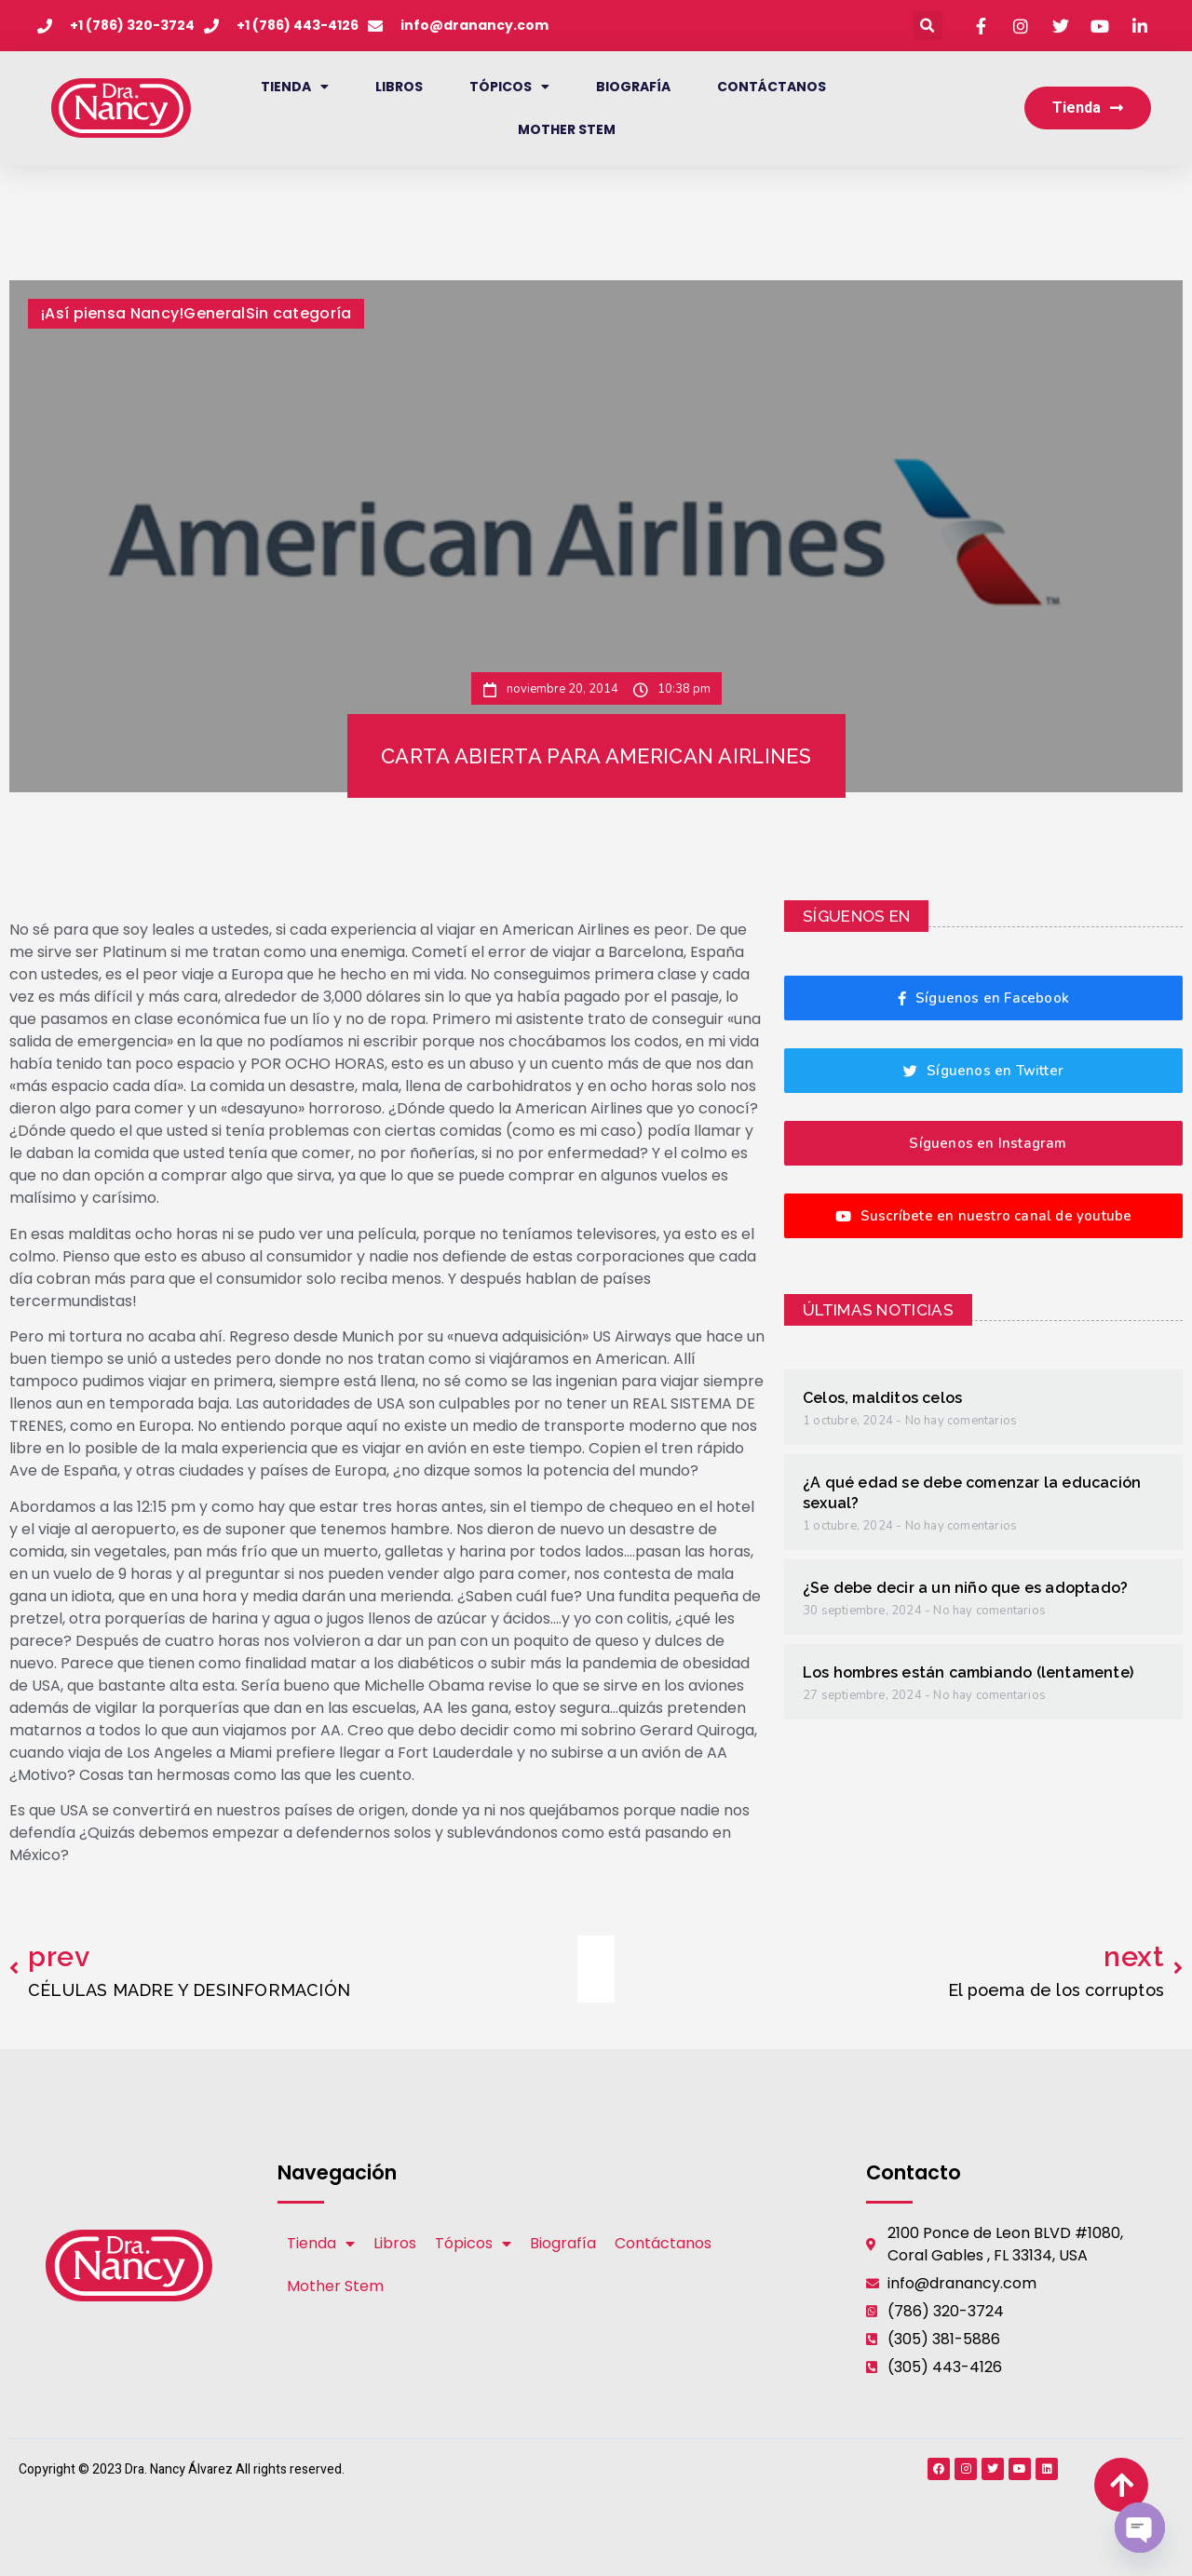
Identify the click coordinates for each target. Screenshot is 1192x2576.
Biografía (633, 86)
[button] (928, 25)
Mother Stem (567, 129)
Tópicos (509, 86)
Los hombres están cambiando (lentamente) (968, 1672)
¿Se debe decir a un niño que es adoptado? (965, 1588)
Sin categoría (299, 313)
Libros (399, 86)
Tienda (295, 86)
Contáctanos (771, 86)
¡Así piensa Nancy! (112, 313)
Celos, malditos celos (882, 1398)
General (214, 313)
